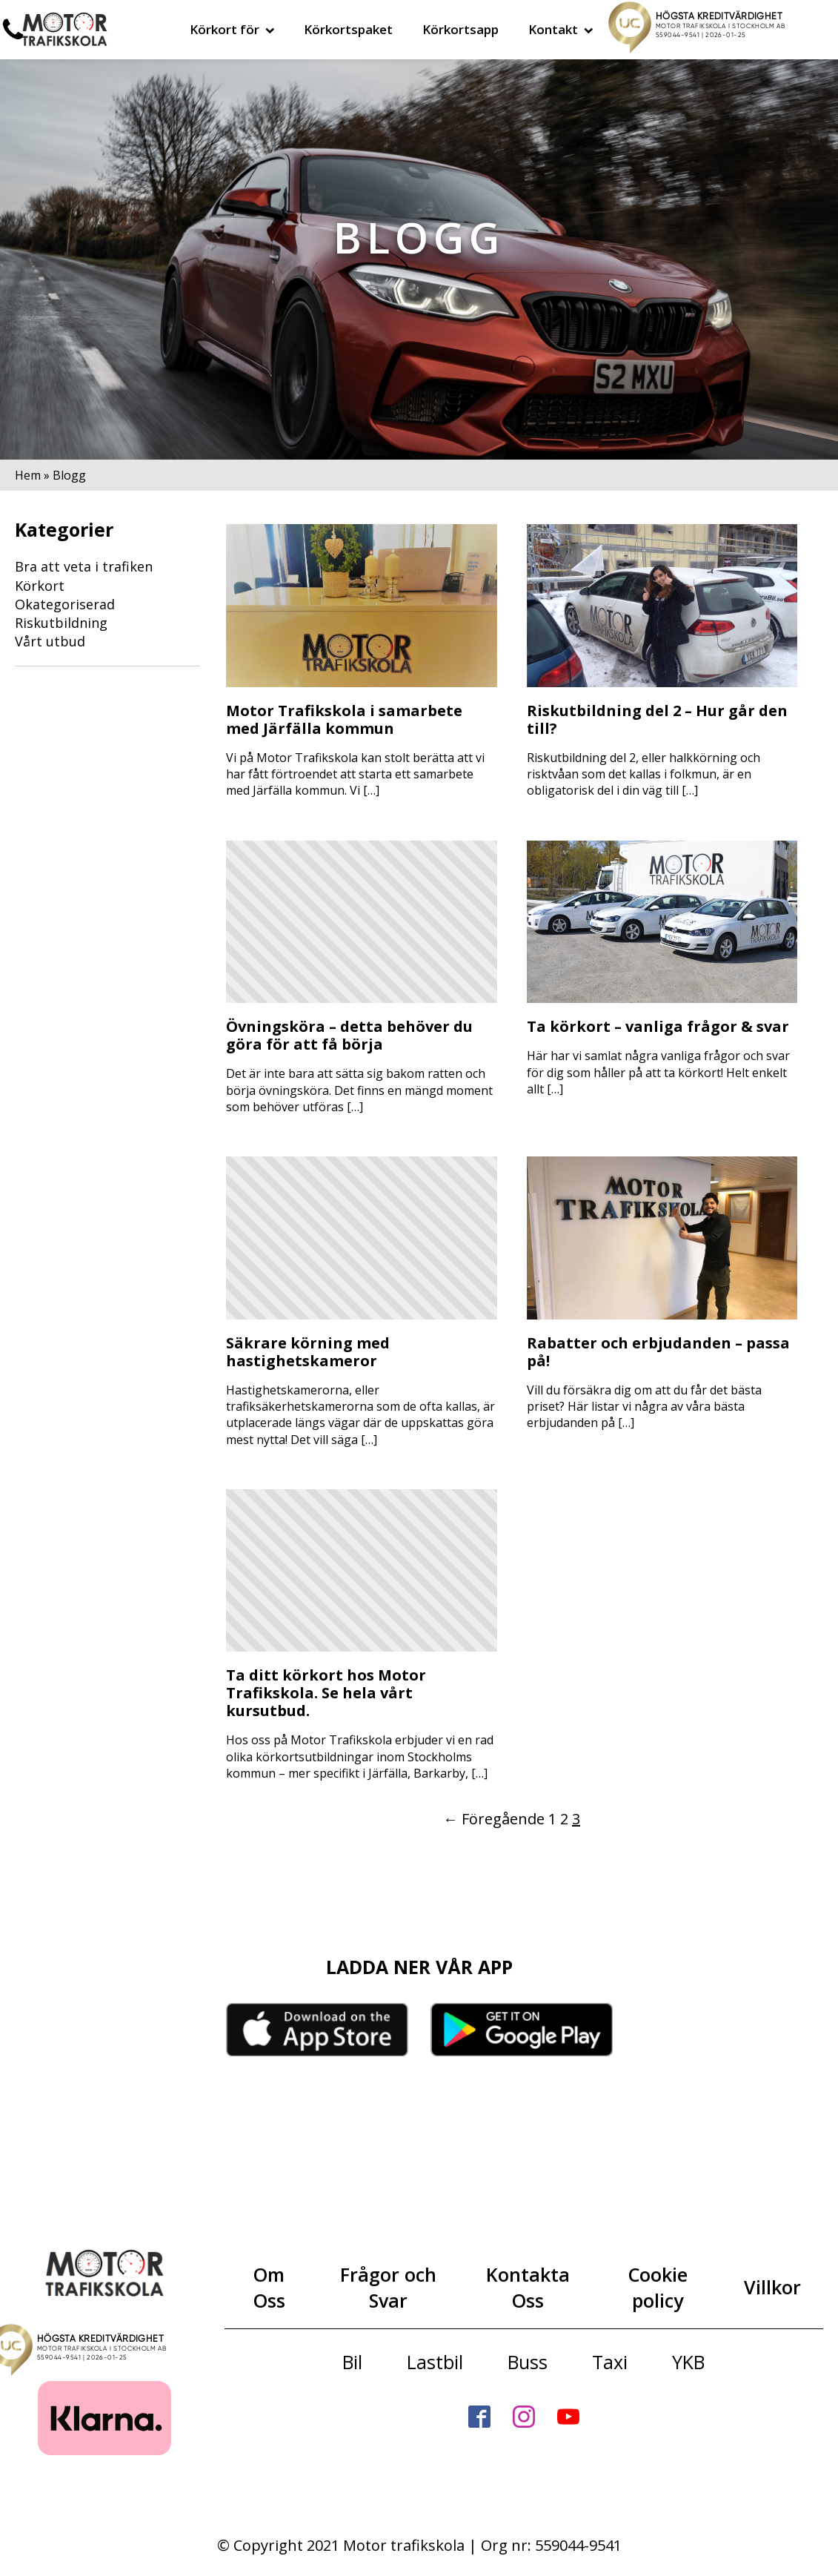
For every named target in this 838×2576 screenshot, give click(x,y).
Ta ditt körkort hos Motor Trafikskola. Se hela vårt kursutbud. (326, 1693)
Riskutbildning (61, 623)
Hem (28, 475)
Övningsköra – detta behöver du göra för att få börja (349, 1035)
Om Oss (269, 2287)
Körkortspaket (348, 29)
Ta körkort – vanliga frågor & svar (658, 1027)
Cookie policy (658, 2287)
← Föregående (494, 1819)
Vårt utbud (50, 641)
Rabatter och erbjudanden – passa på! (658, 1352)
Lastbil (435, 2361)
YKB (688, 2361)
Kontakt (560, 29)
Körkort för (232, 29)
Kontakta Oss (528, 2287)
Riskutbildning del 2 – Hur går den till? (657, 720)
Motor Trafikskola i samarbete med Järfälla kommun (344, 720)
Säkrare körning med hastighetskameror (308, 1352)
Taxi (610, 2361)
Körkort (39, 586)
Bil (352, 2361)
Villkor (772, 2286)
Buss (528, 2361)
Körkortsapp (460, 29)
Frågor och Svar (388, 2287)
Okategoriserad (65, 604)
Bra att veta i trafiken (84, 566)
